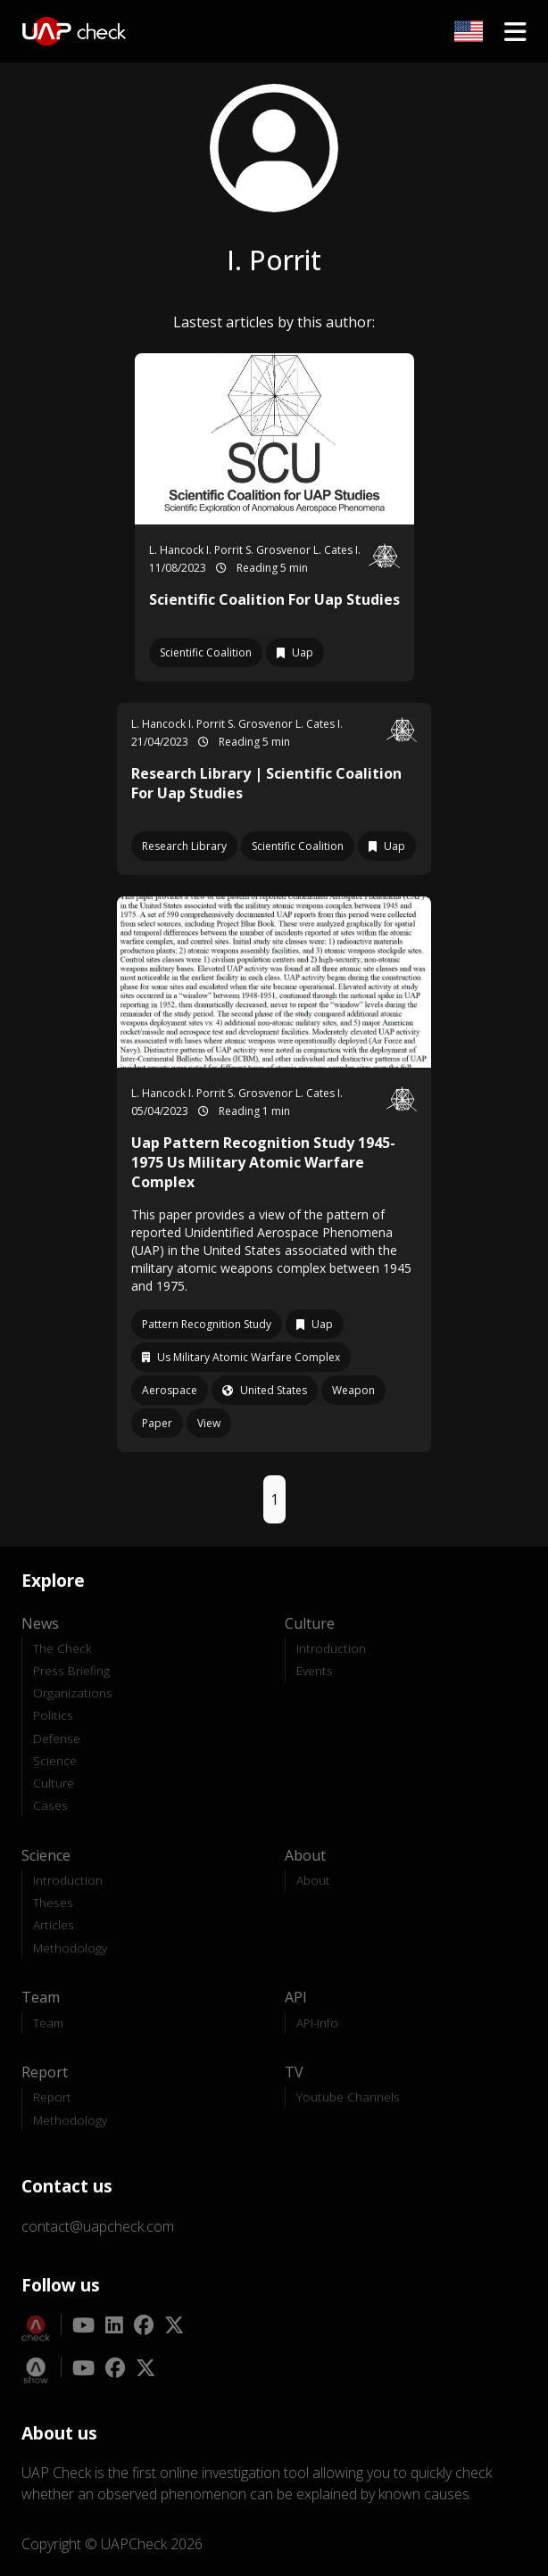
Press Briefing (71, 1670)
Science (55, 1760)
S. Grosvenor (279, 549)
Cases (50, 1804)
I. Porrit (225, 549)
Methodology (70, 1947)
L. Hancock (177, 549)
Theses (53, 1902)
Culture (53, 1782)
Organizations (72, 1692)
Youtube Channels (348, 2096)
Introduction (331, 1647)
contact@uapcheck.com (97, 2226)
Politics (53, 1714)
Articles (53, 1924)
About (313, 1879)
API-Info (317, 2022)
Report (52, 2096)
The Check (62, 1647)
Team (48, 2022)
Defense (56, 1738)
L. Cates (334, 549)
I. (358, 549)
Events (314, 1670)
